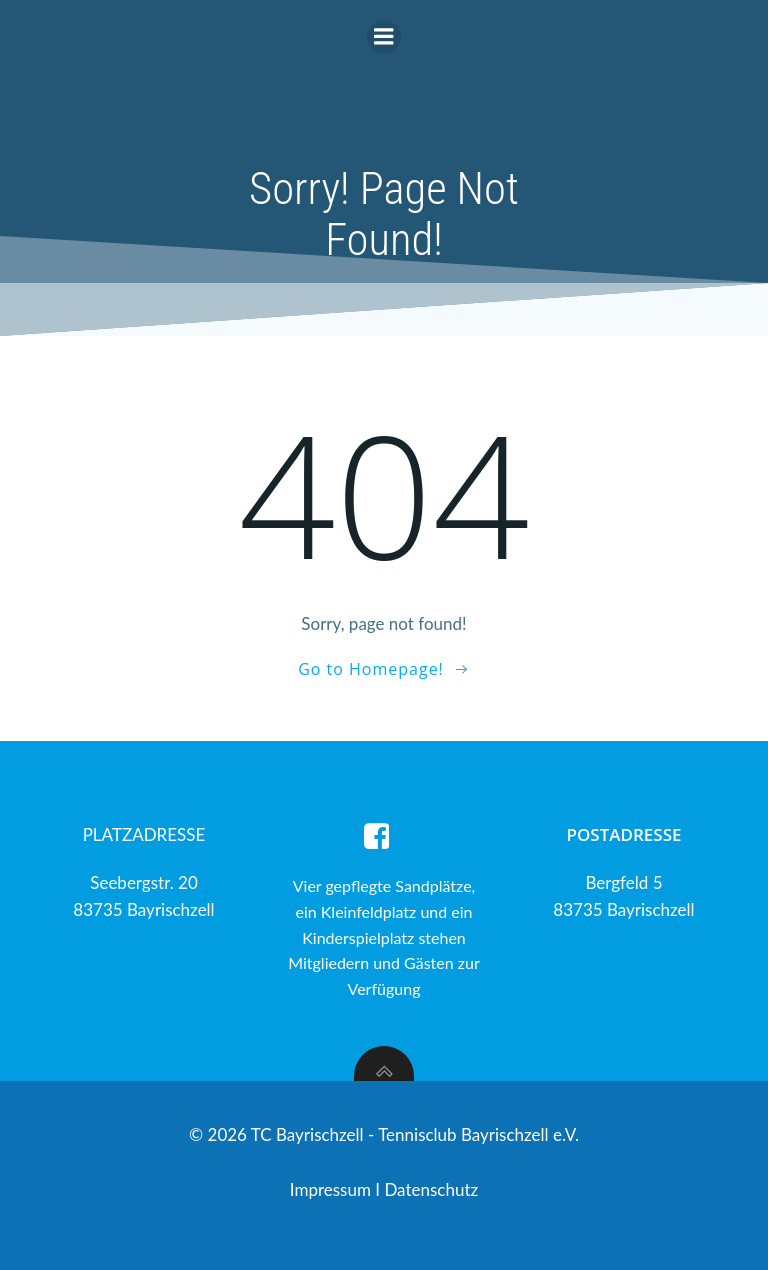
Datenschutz (431, 1189)
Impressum (333, 1189)
